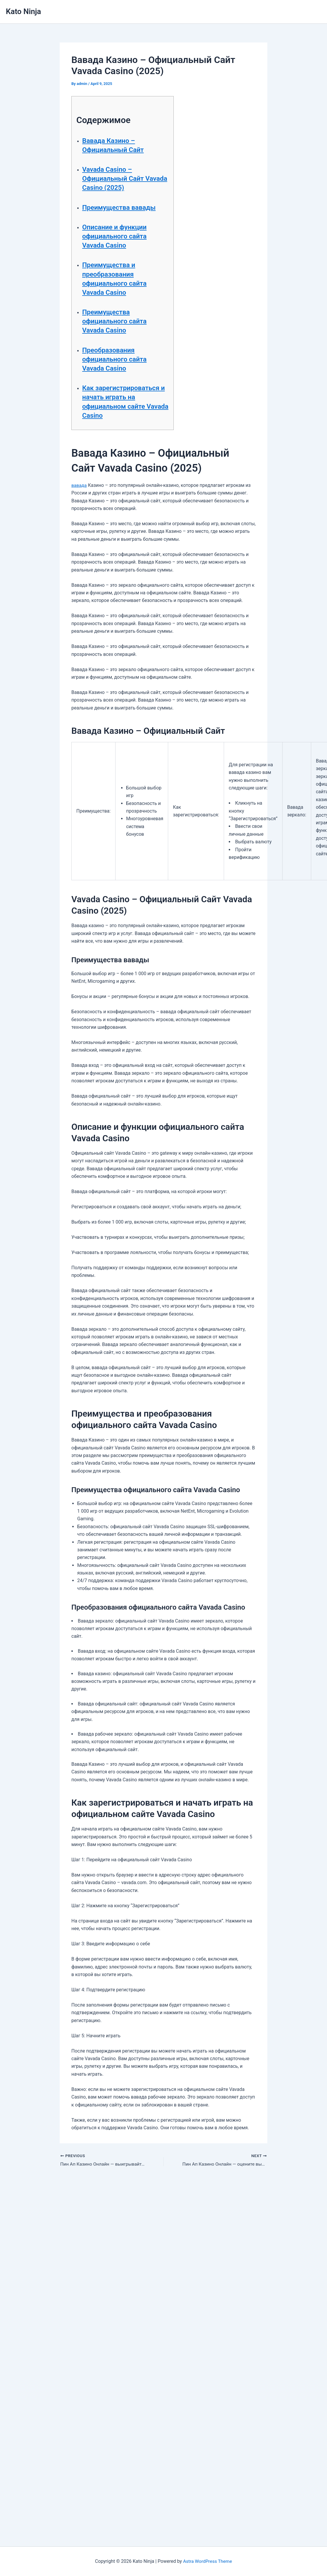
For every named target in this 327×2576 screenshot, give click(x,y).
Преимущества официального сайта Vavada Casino (116, 321)
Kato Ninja (23, 11)
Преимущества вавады (121, 207)
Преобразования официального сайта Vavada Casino (116, 359)
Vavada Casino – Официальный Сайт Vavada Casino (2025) (117, 178)
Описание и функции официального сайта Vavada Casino (116, 236)
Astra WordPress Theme (207, 2561)
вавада (79, 485)
